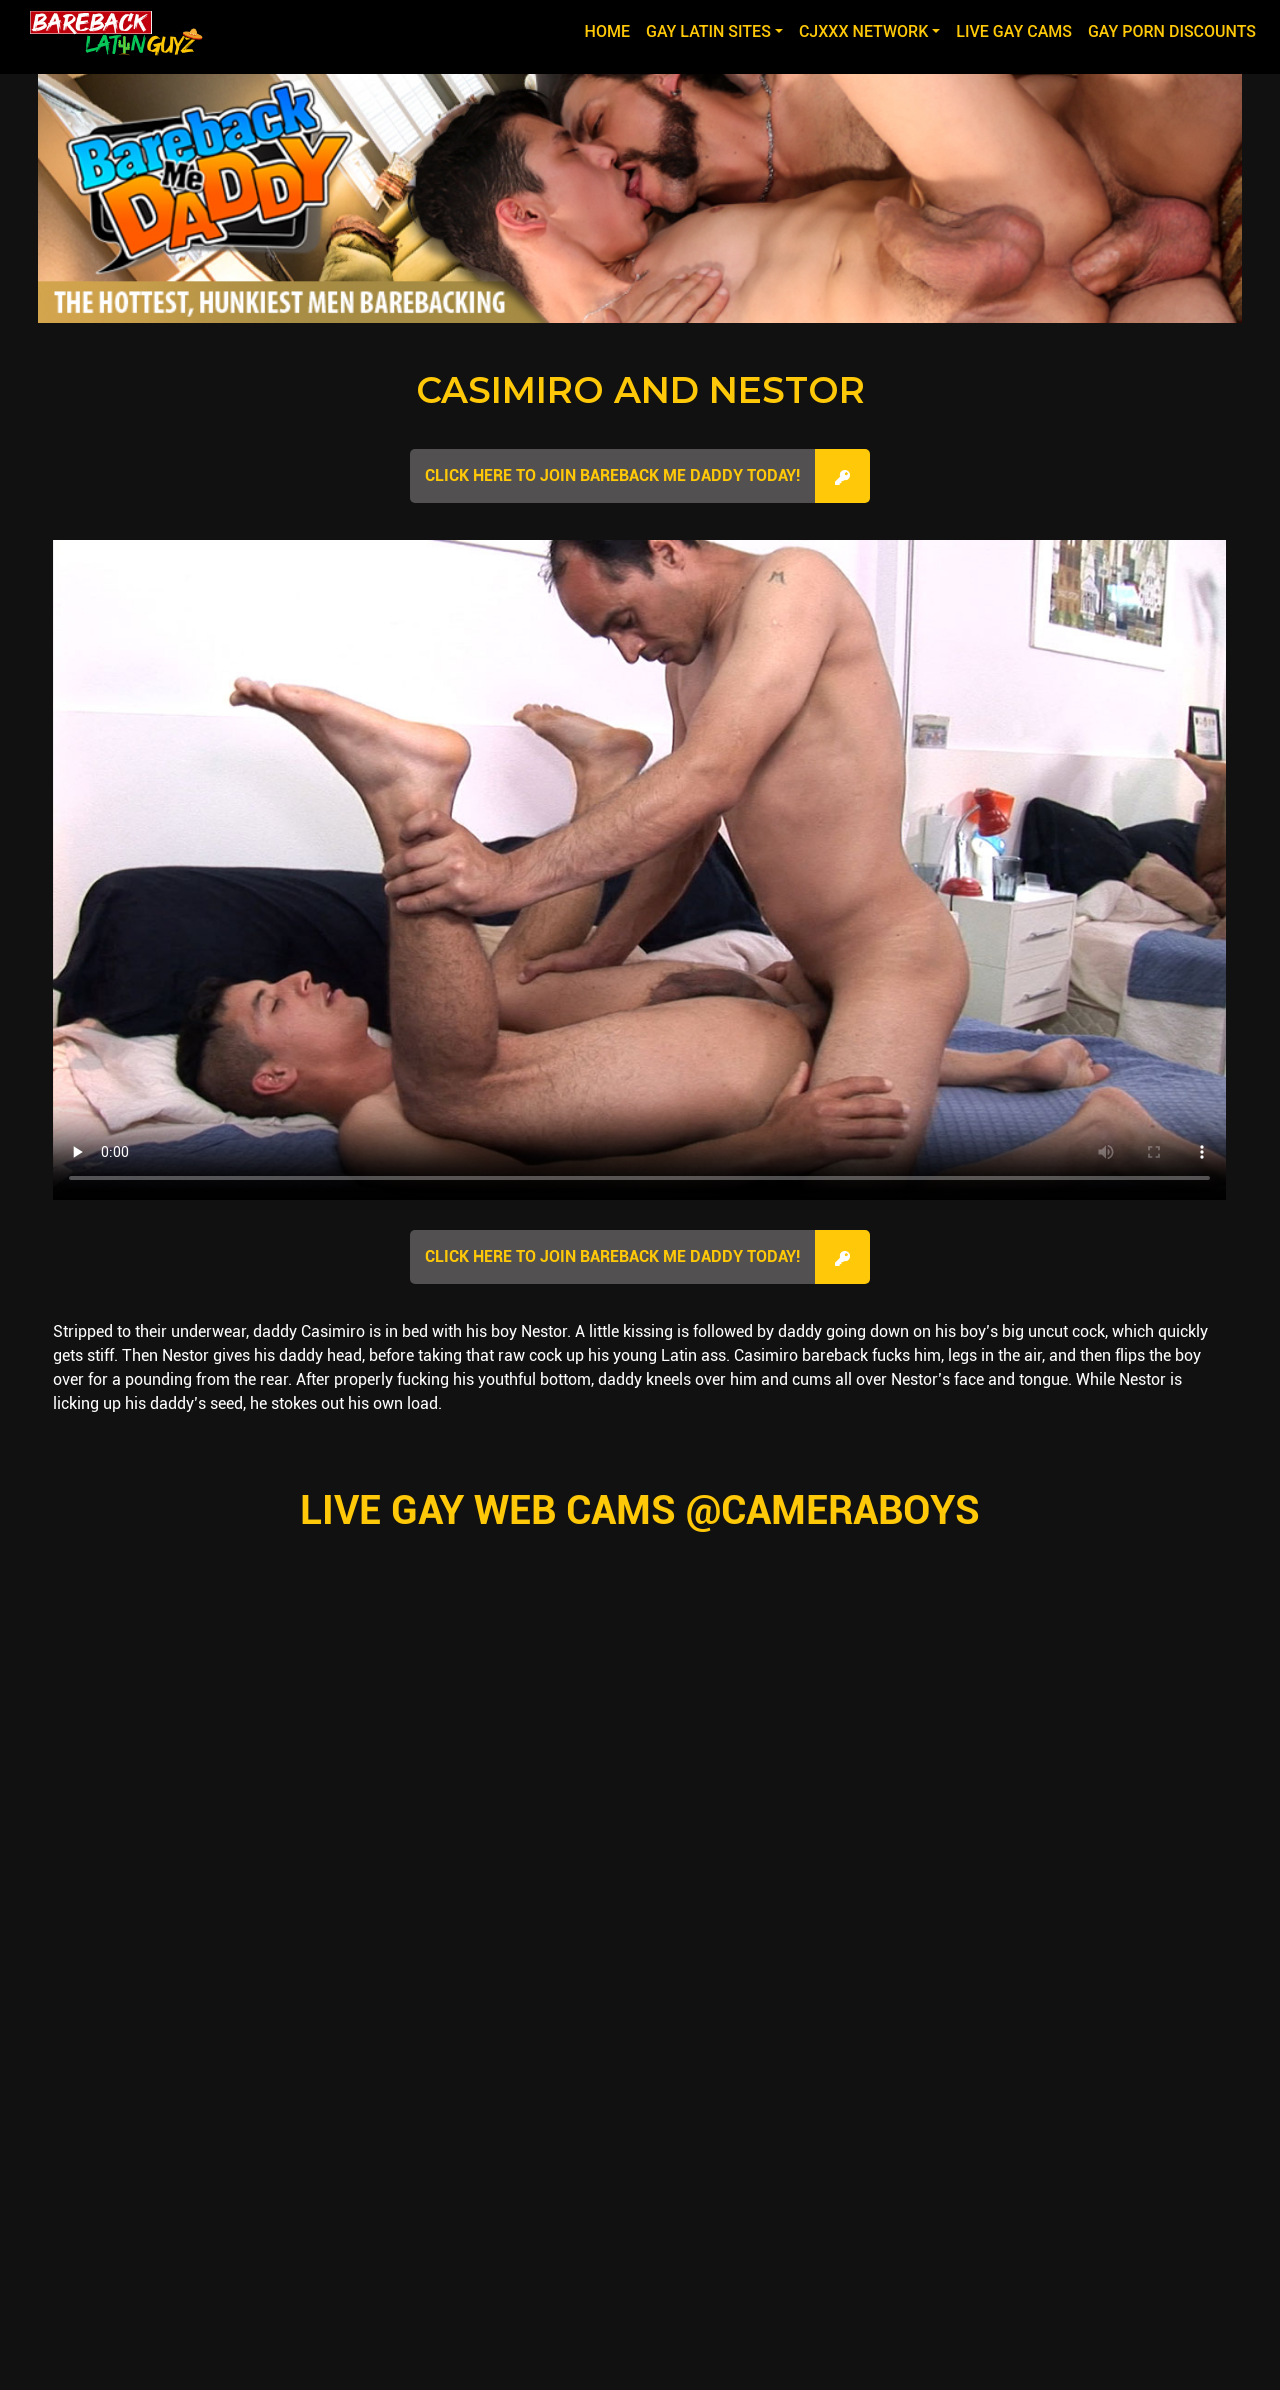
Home (611, 30)
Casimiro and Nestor (640, 390)
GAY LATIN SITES (708, 31)
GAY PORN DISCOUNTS (1172, 31)
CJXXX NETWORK (863, 31)
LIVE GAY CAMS (1014, 31)
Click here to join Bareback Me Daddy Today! (612, 475)
